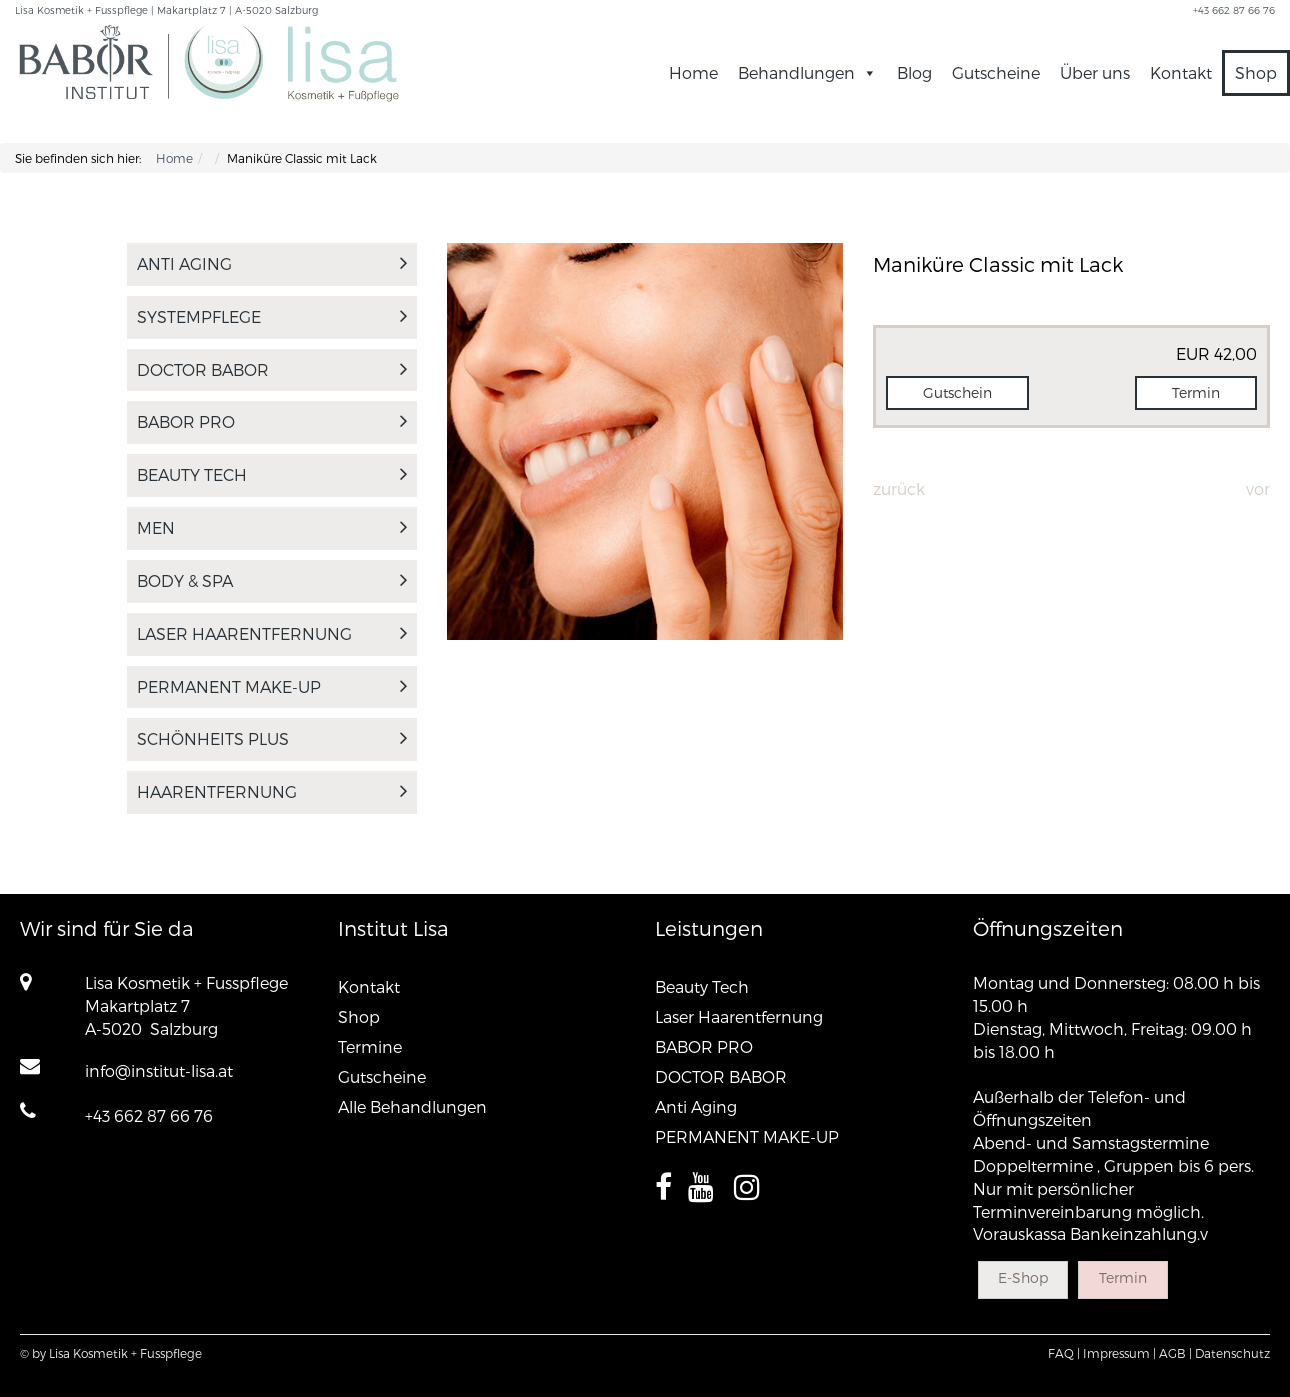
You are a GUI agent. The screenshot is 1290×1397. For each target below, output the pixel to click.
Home (693, 72)
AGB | (1175, 1353)
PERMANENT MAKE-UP (272, 686)
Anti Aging (272, 263)
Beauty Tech (272, 474)
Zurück (899, 488)
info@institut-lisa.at (159, 1070)
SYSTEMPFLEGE (272, 316)
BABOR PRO (272, 421)
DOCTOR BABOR (272, 369)
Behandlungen (807, 72)
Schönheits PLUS (272, 738)
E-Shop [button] (1023, 1277)
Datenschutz (1232, 1353)
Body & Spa (272, 580)
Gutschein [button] (957, 392)
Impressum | (1119, 1353)
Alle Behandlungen (412, 1106)
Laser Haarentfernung (272, 633)
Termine (370, 1046)
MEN (272, 527)
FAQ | (1064, 1353)
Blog (914, 72)
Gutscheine (996, 72)
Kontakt (1181, 72)
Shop (1256, 72)
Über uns (1095, 72)
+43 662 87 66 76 (149, 1115)
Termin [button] (1196, 392)
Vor (1258, 488)
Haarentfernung (272, 791)
